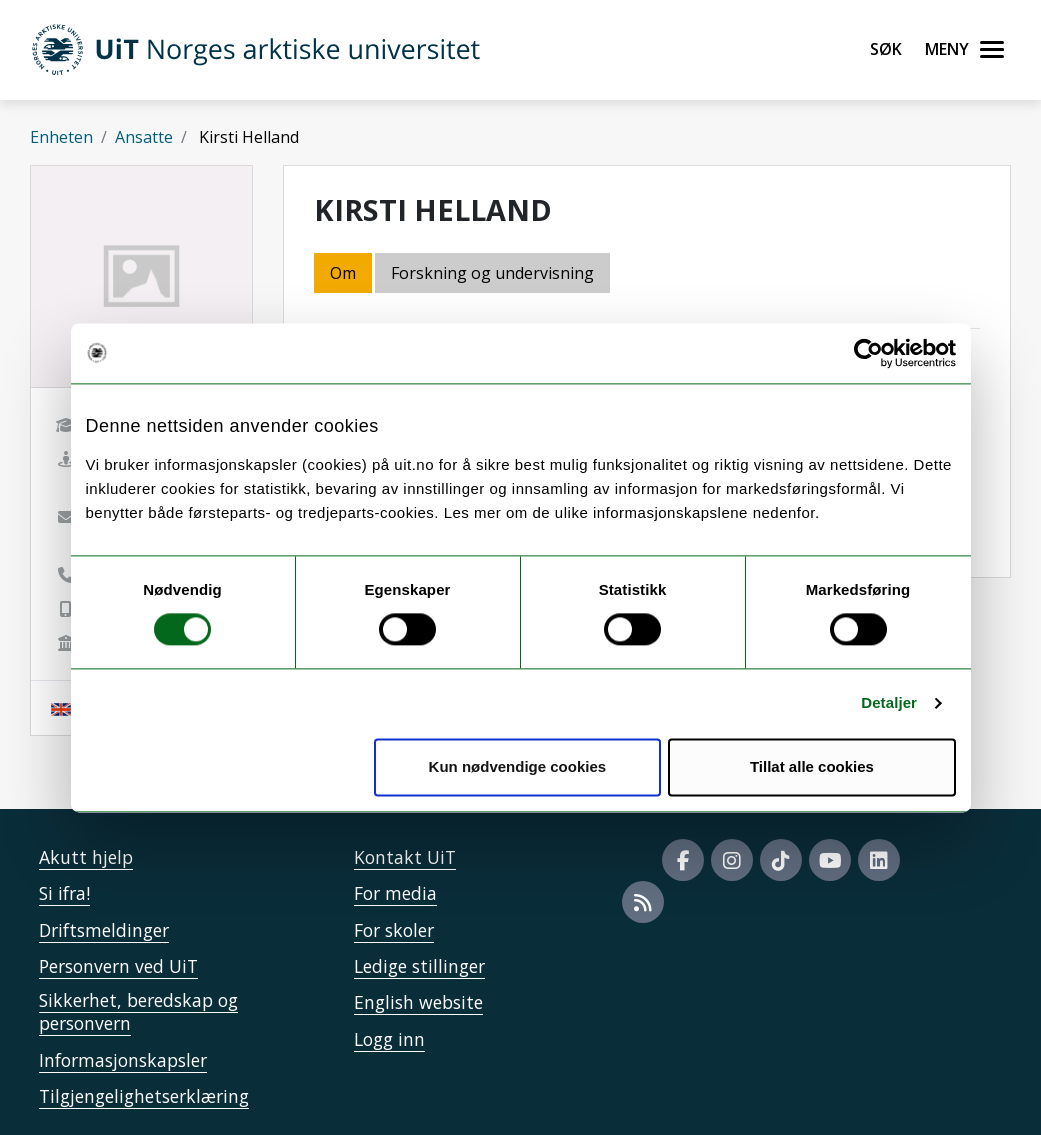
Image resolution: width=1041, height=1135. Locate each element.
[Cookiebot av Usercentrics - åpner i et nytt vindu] (868, 353)
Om (343, 273)
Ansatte (144, 137)
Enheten (61, 137)
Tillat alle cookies (812, 766)
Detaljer (889, 703)
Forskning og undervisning (492, 273)
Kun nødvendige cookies (518, 766)
